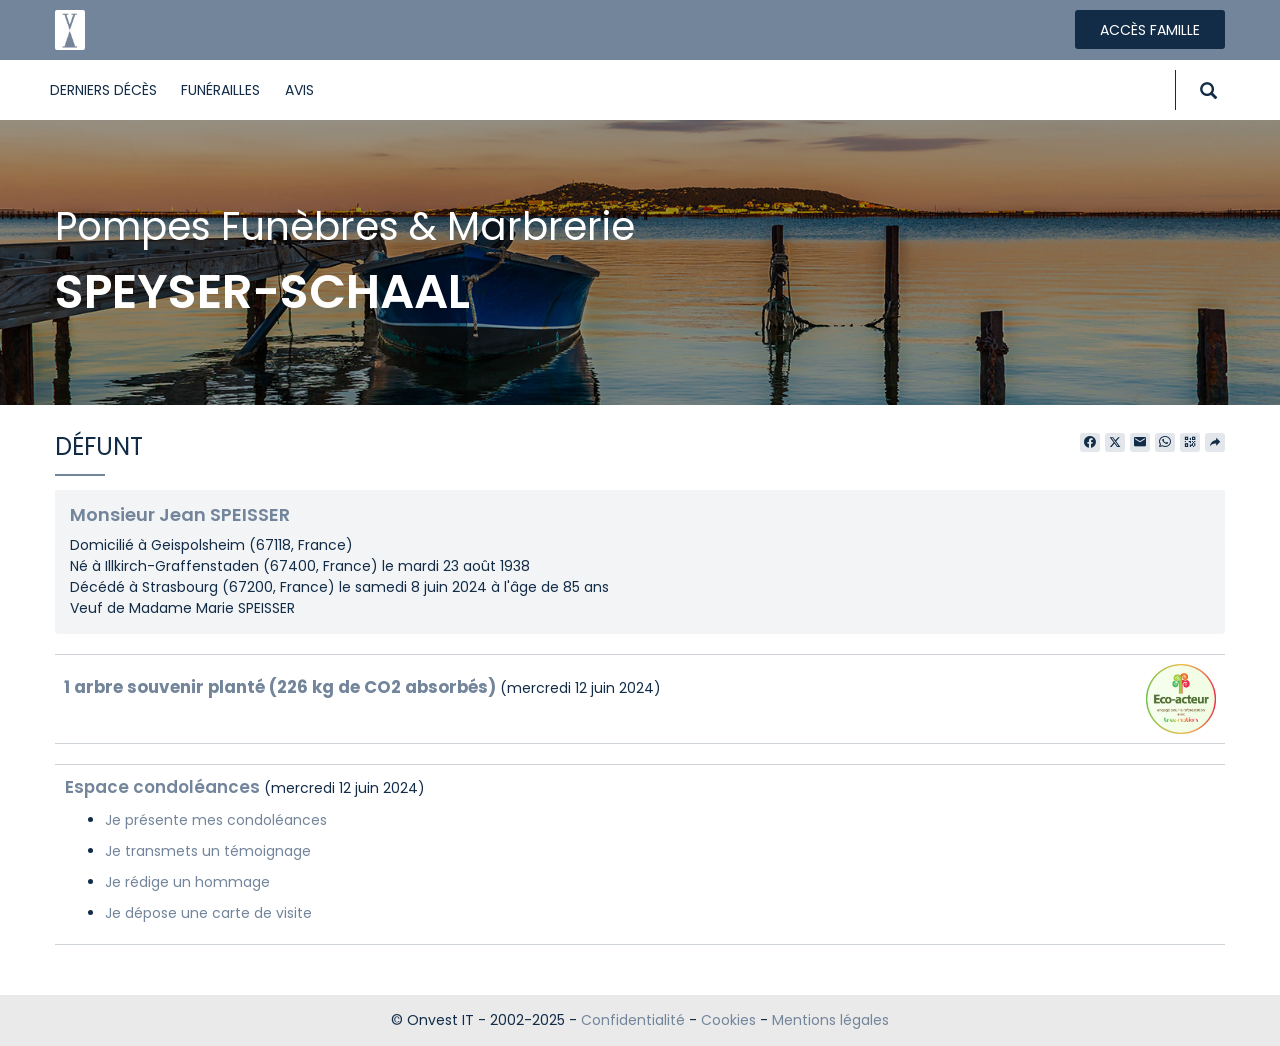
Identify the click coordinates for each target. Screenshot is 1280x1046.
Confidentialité (633, 1020)
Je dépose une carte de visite (208, 913)
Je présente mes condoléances (216, 820)
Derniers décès (103, 90)
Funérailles (220, 90)
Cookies (728, 1020)
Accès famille (1150, 30)
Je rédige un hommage (187, 882)
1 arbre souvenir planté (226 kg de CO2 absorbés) (280, 687)
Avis (299, 90)
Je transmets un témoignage (208, 851)
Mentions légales (830, 1020)
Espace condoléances (162, 787)
